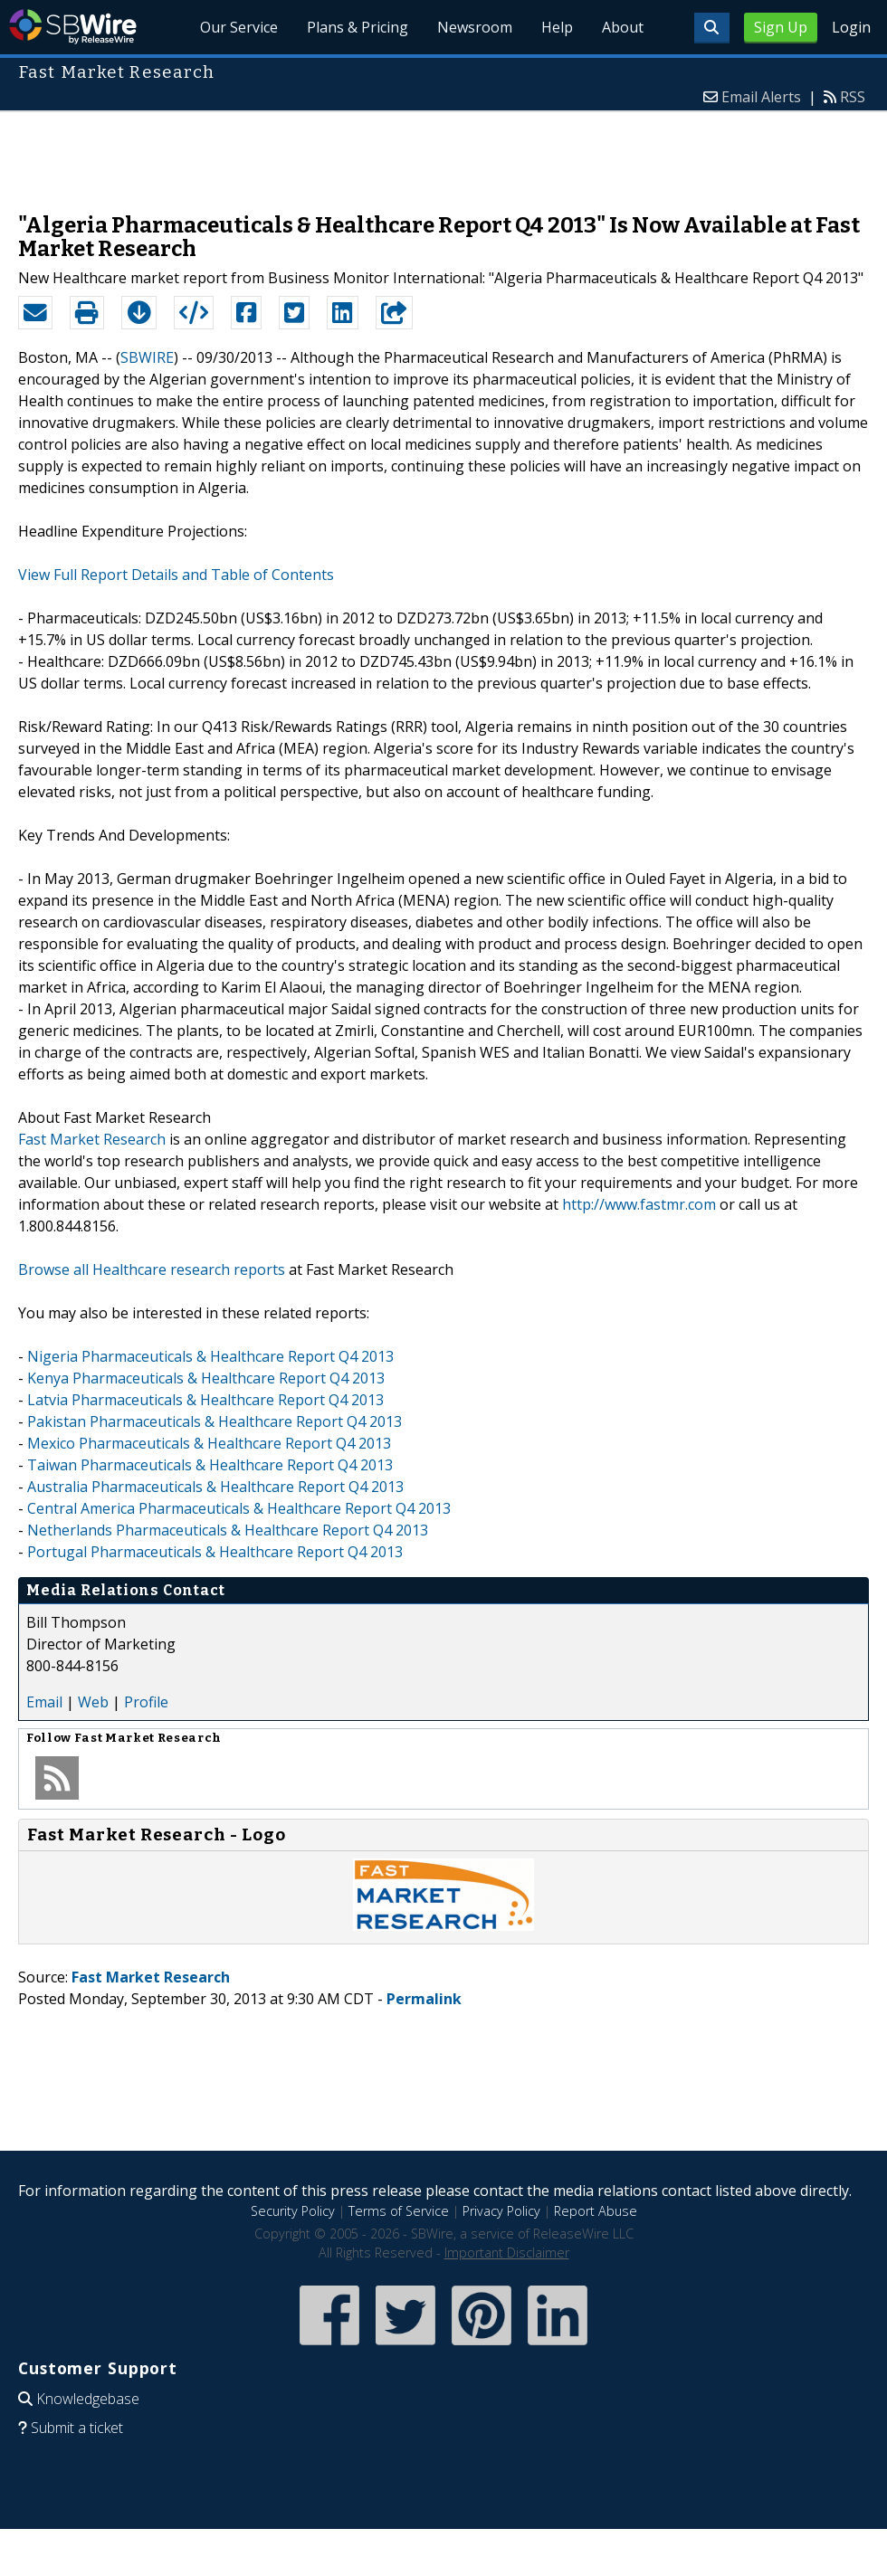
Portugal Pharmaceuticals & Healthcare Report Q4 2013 (215, 1552)
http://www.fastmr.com (639, 1204)
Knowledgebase (87, 2399)
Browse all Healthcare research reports (151, 1269)
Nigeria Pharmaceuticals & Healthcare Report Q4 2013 (210, 1356)
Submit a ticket (77, 2428)
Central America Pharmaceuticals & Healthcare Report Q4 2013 (239, 1508)
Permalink (424, 1999)
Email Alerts (761, 97)
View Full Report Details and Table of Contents (176, 575)
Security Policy (293, 2211)
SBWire (73, 26)
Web (93, 1702)
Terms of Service (398, 2211)
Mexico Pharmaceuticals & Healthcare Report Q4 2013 (209, 1443)
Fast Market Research (92, 1139)
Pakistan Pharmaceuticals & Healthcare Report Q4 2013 (214, 1421)
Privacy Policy (501, 2211)
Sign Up (780, 27)
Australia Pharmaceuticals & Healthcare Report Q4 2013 (215, 1487)
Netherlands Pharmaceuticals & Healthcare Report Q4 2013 (227, 1530)
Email (44, 1702)
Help (557, 27)
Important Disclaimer (506, 2252)
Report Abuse (595, 2211)
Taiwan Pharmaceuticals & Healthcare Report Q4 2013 (210, 1465)
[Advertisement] (443, 153)
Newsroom (474, 27)
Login (851, 27)
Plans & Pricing (358, 27)
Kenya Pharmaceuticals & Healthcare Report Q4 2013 (206, 1378)
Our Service (240, 27)
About (623, 27)
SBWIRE (147, 357)
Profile (146, 1702)
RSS (852, 97)
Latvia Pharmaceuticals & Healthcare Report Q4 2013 (205, 1400)
